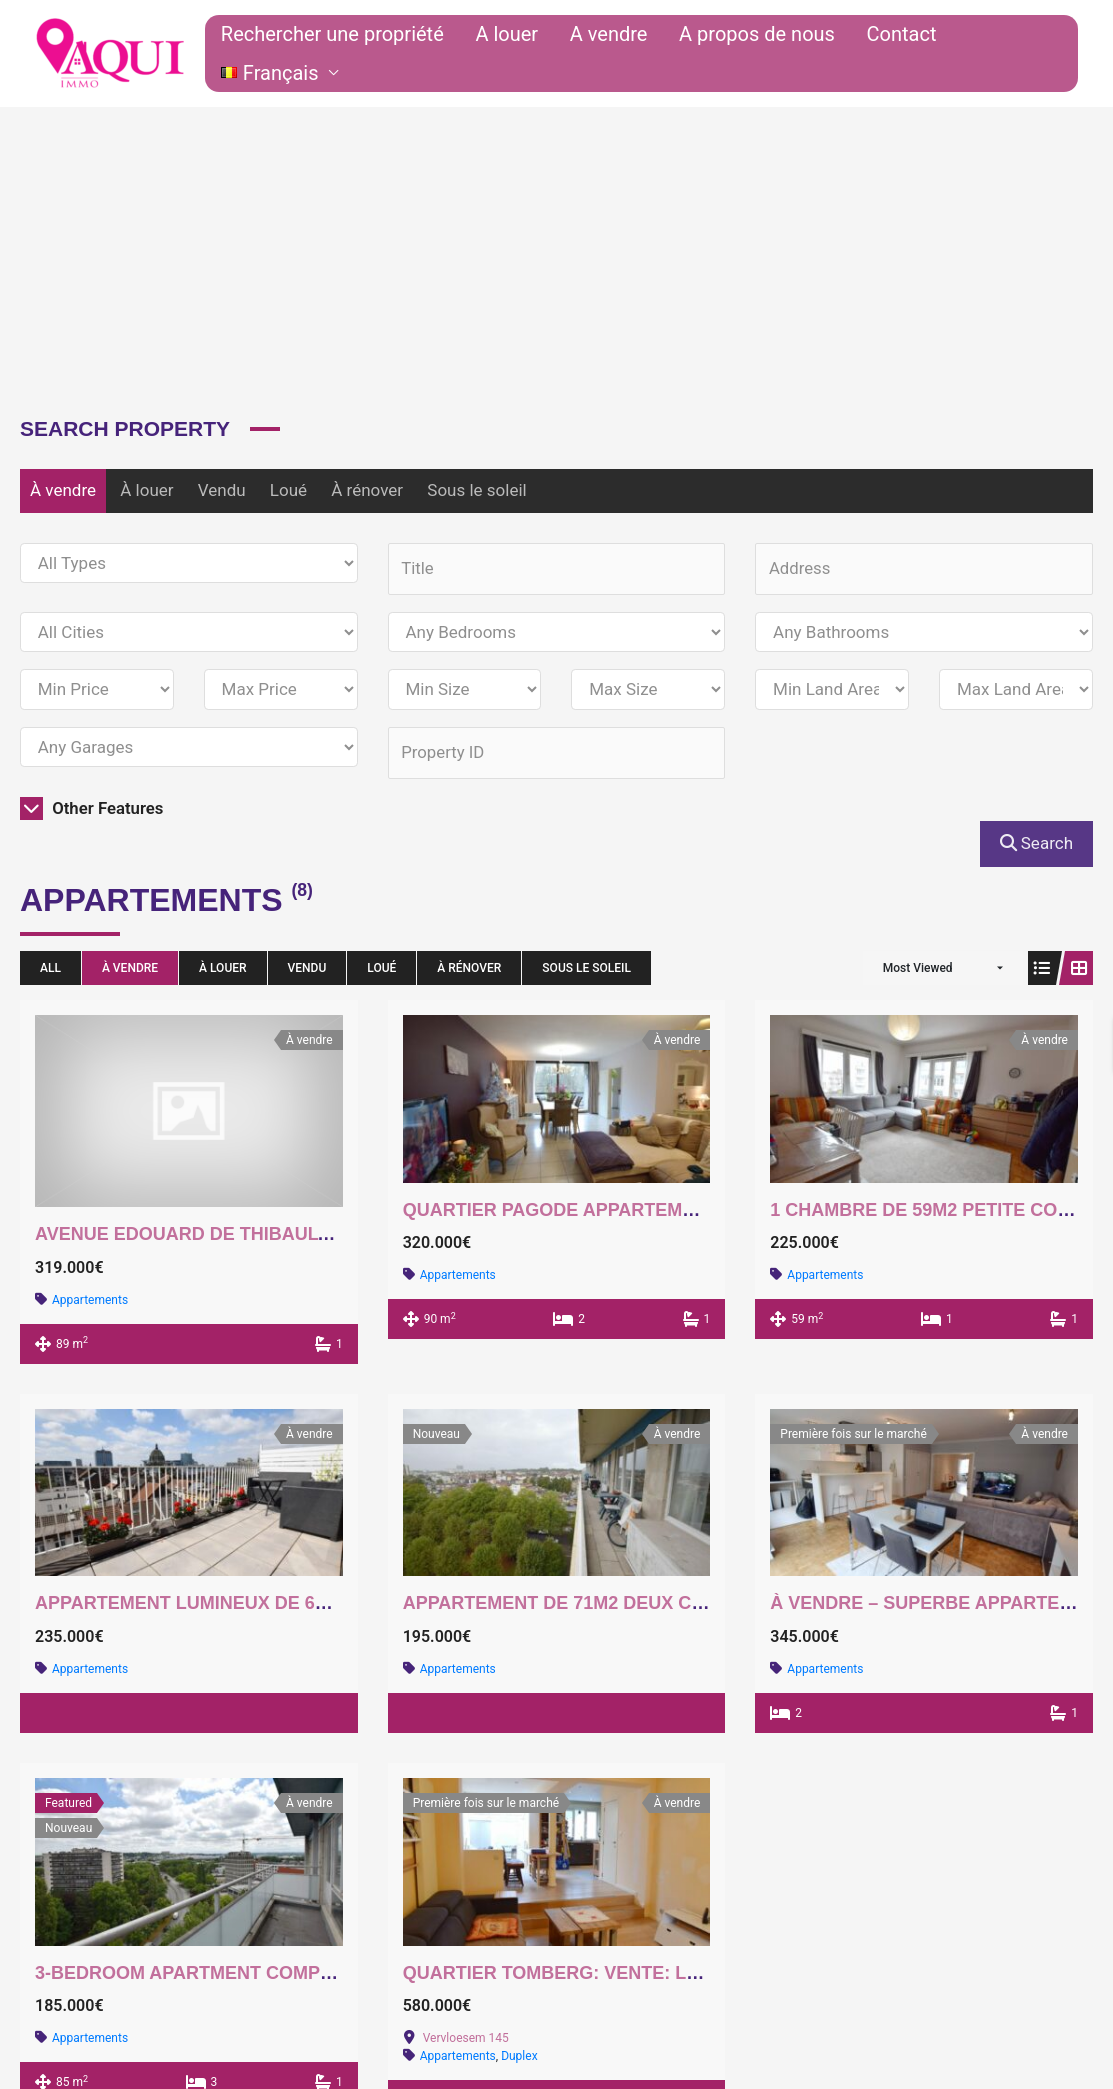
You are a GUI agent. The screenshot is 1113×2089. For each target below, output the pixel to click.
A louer (535, 54)
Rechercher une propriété (372, 54)
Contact (895, 54)
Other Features (92, 809)
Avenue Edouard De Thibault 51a (200, 1236)
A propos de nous (763, 54)
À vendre (63, 490)
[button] (1009, 54)
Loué (288, 490)
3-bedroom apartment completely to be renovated (298, 1974)
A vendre (626, 54)
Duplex (519, 2058)
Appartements (90, 1301)
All (50, 969)
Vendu (222, 490)
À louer (146, 490)
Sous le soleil (476, 490)
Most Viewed (918, 969)
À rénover (367, 490)
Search (1036, 845)
